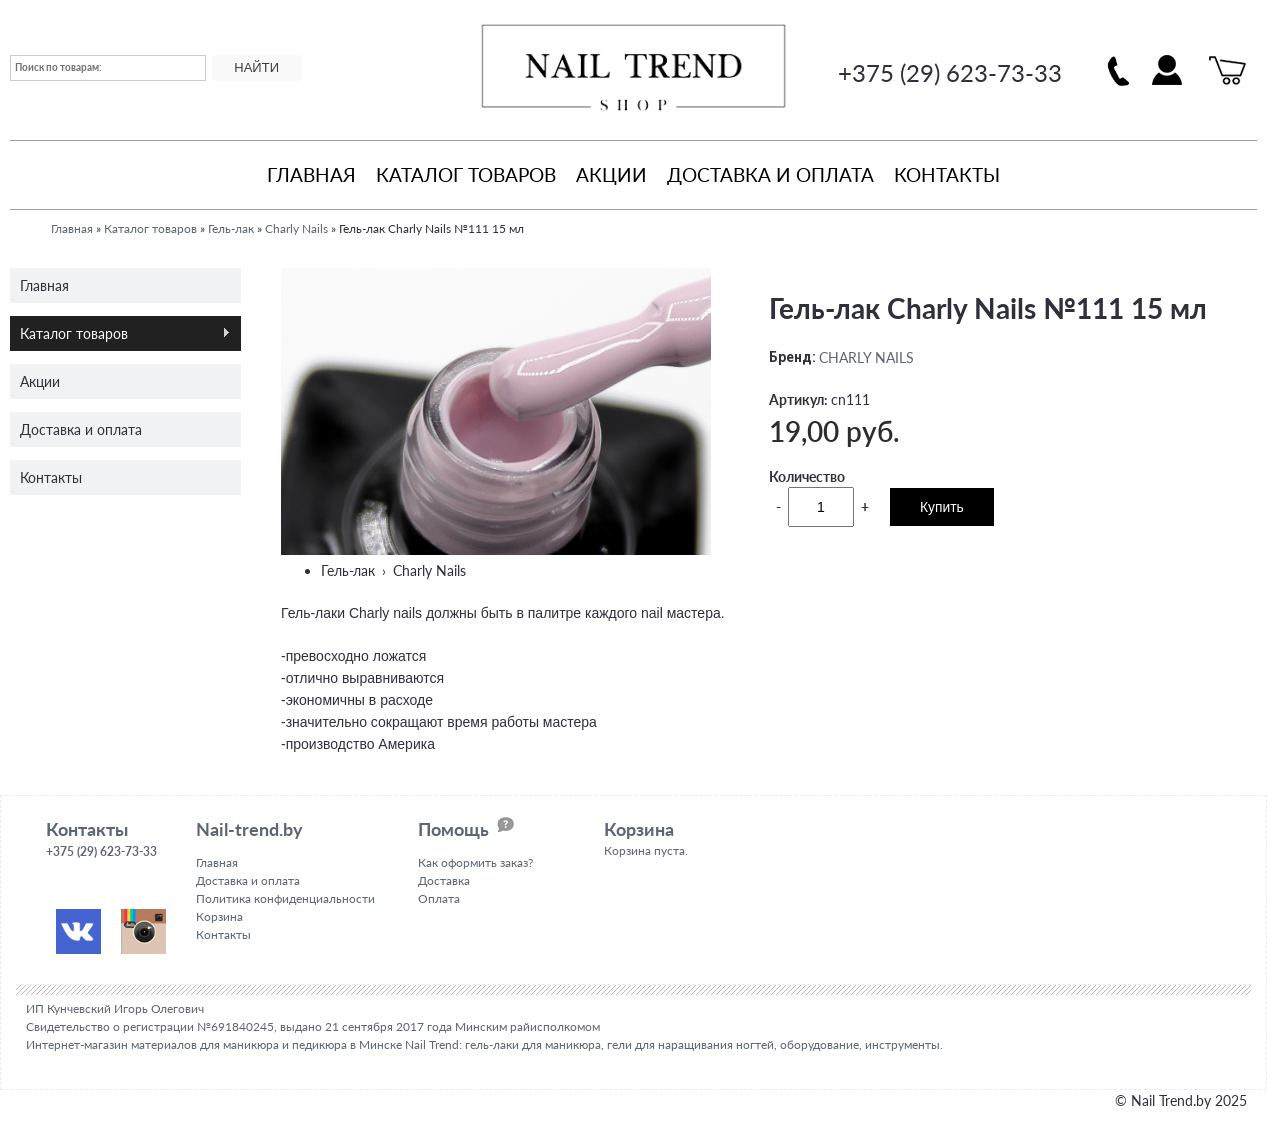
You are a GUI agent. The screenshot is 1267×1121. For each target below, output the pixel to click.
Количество (807, 476)
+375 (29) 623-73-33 (950, 72)
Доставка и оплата (770, 174)
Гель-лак (231, 228)
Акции (611, 174)
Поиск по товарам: (58, 67)
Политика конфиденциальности (285, 898)
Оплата (439, 898)
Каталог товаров (466, 174)
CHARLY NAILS (866, 357)
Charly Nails (296, 228)
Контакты (947, 174)
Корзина (219, 916)
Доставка (444, 880)
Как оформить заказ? (475, 862)
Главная (311, 174)
